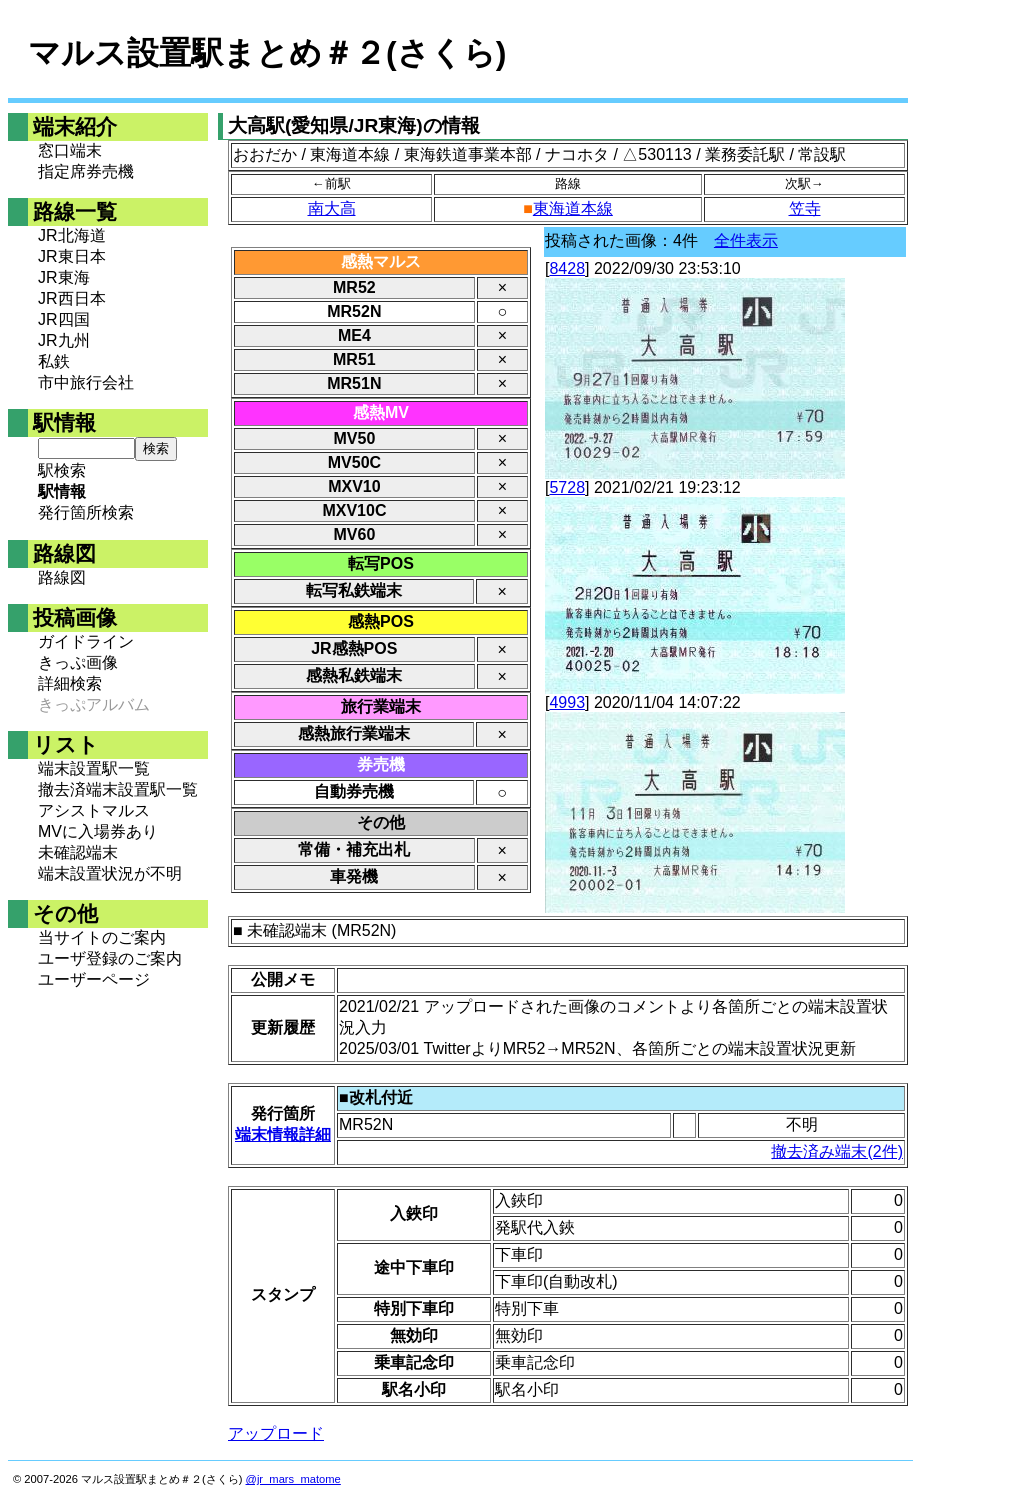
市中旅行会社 (86, 382)
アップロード (276, 1433)
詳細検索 (70, 683)
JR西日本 (72, 298)
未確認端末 (78, 852)
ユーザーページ (94, 979)
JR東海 (64, 277)
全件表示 (746, 240)
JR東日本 (72, 256)
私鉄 (54, 361)
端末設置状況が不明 (110, 873)
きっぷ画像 (78, 662)
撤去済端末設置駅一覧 (118, 789)
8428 (567, 268)
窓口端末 (70, 150)
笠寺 (805, 208)
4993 (567, 702)
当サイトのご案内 (102, 937)
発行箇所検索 (86, 512)
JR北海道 (72, 235)
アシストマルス (94, 810)
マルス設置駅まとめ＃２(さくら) (267, 53)
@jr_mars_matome (293, 1479)
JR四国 (64, 319)
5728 (567, 487)
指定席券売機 (86, 171)
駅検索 (62, 470)
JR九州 (64, 340)
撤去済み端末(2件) (837, 1151)
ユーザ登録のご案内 (110, 958)
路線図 (62, 577)
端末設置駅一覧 (94, 768)
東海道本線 (573, 208)
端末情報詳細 (283, 1134)
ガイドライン (86, 641)
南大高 (332, 208)
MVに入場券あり (98, 831)
